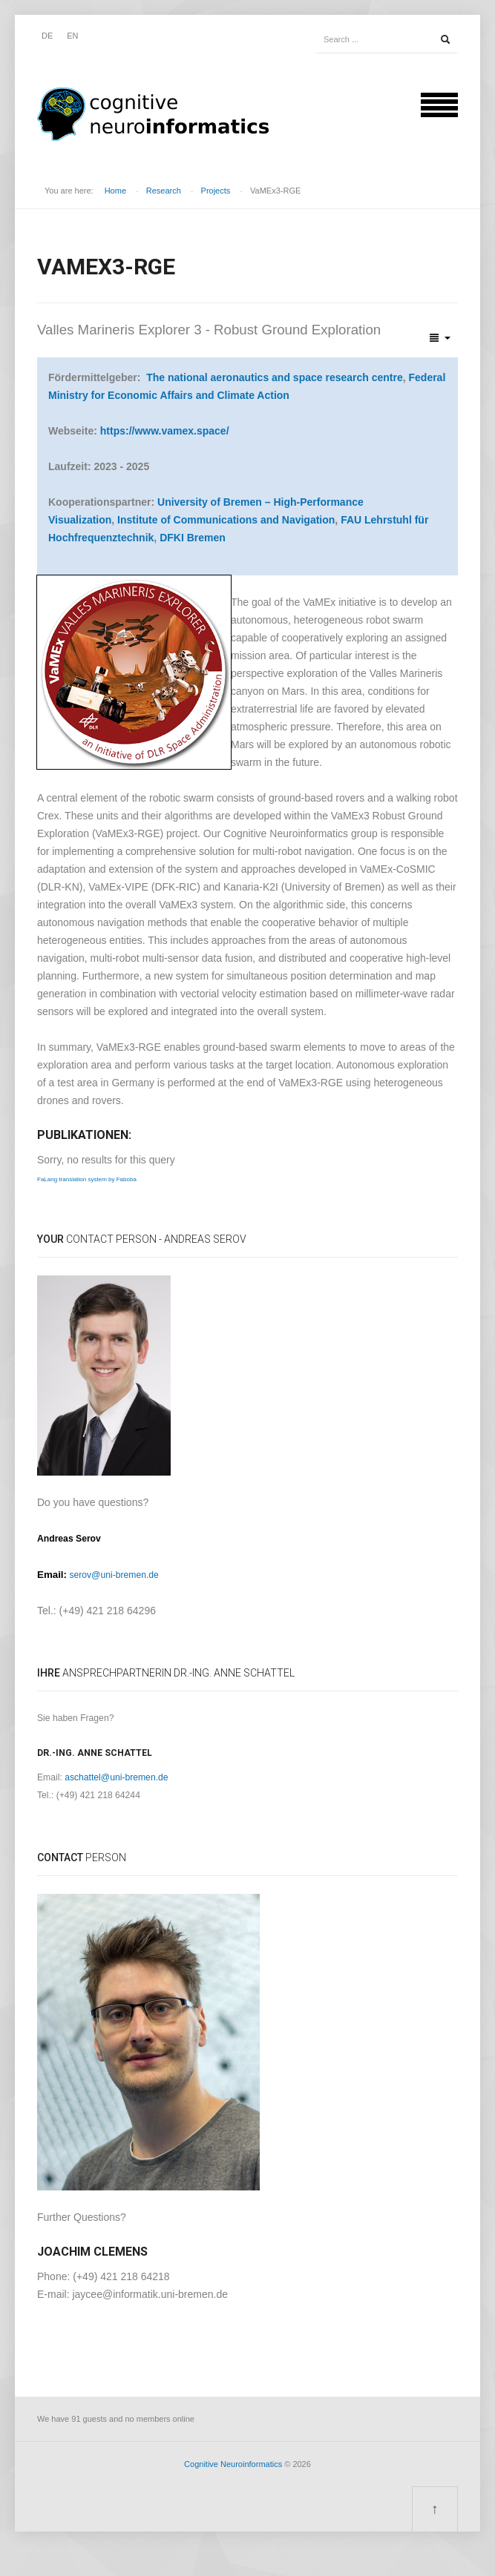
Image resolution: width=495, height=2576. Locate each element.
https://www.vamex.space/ (164, 431)
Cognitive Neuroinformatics (233, 2464)
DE (47, 35)
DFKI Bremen (193, 538)
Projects (216, 190)
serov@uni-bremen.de (113, 1575)
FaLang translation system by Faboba (87, 1179)
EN (72, 35)
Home (115, 190)
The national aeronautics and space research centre (274, 377)
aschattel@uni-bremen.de (116, 1777)
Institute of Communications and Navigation (226, 520)
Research (163, 190)
